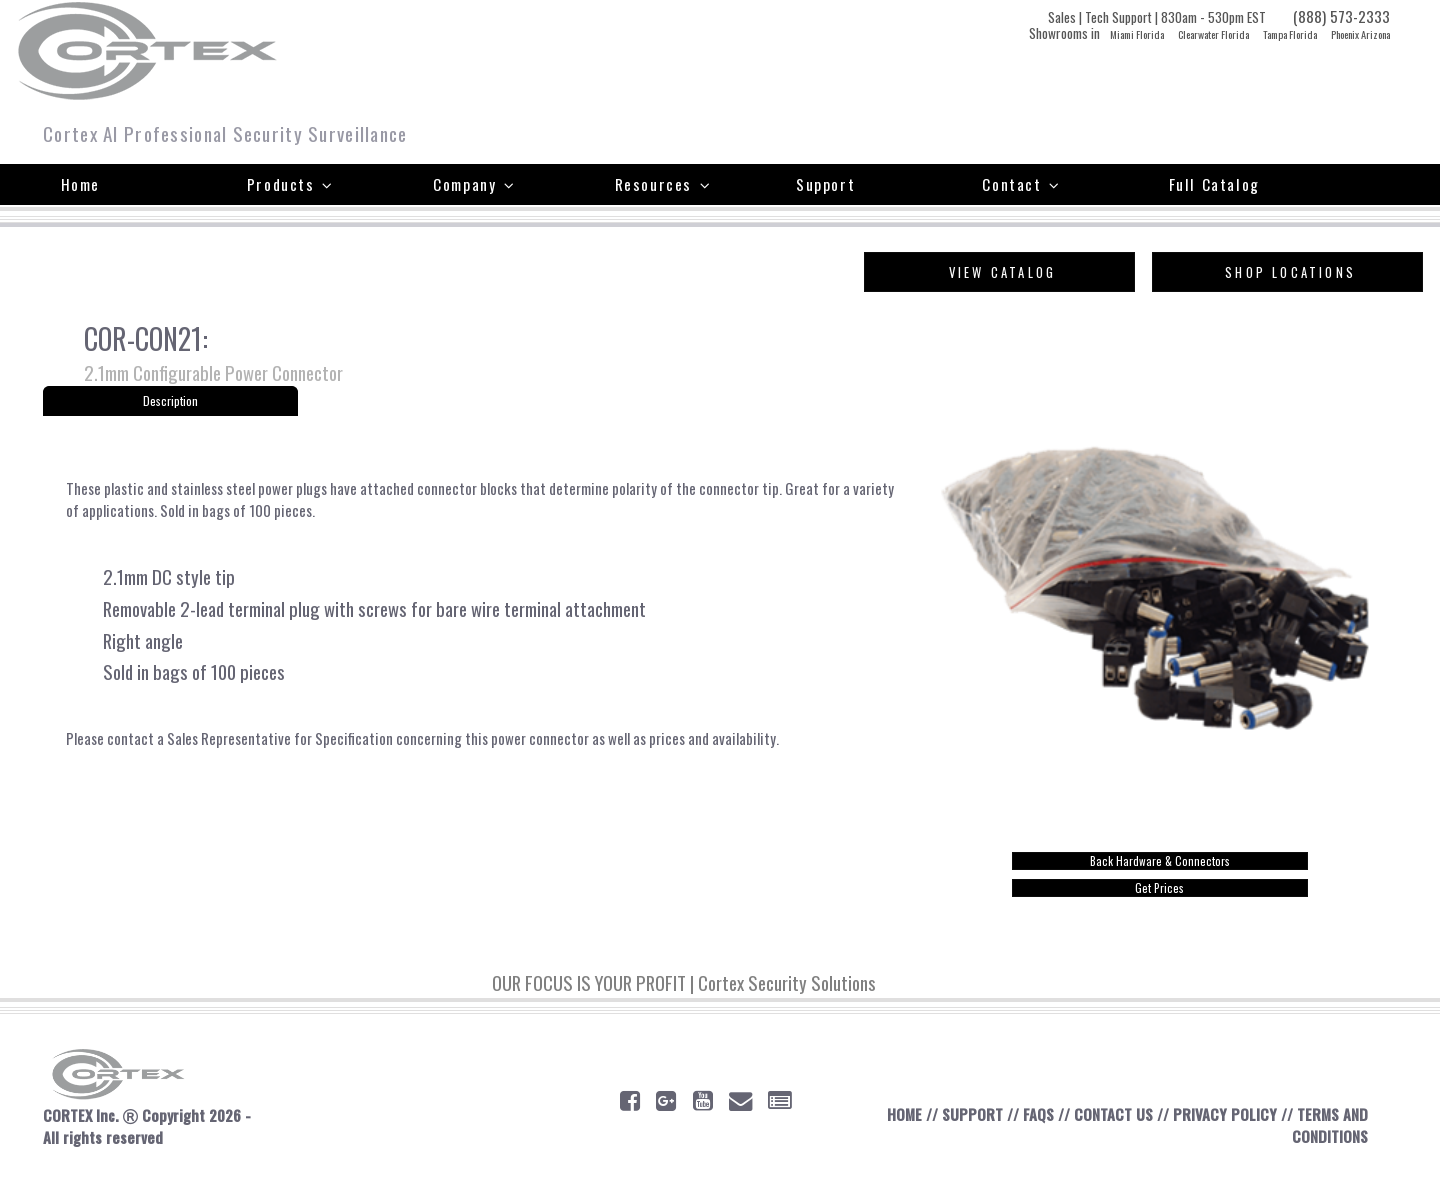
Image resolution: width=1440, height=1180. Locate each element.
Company (474, 184)
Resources (663, 184)
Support (825, 184)
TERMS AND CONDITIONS (1329, 1130)
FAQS (1035, 1119)
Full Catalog (1214, 184)
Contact (1021, 184)
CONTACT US (1111, 1119)
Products (290, 184)
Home (80, 184)
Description (171, 402)
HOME (901, 1119)
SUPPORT (969, 1119)
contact (133, 750)
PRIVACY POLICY (1223, 1119)
